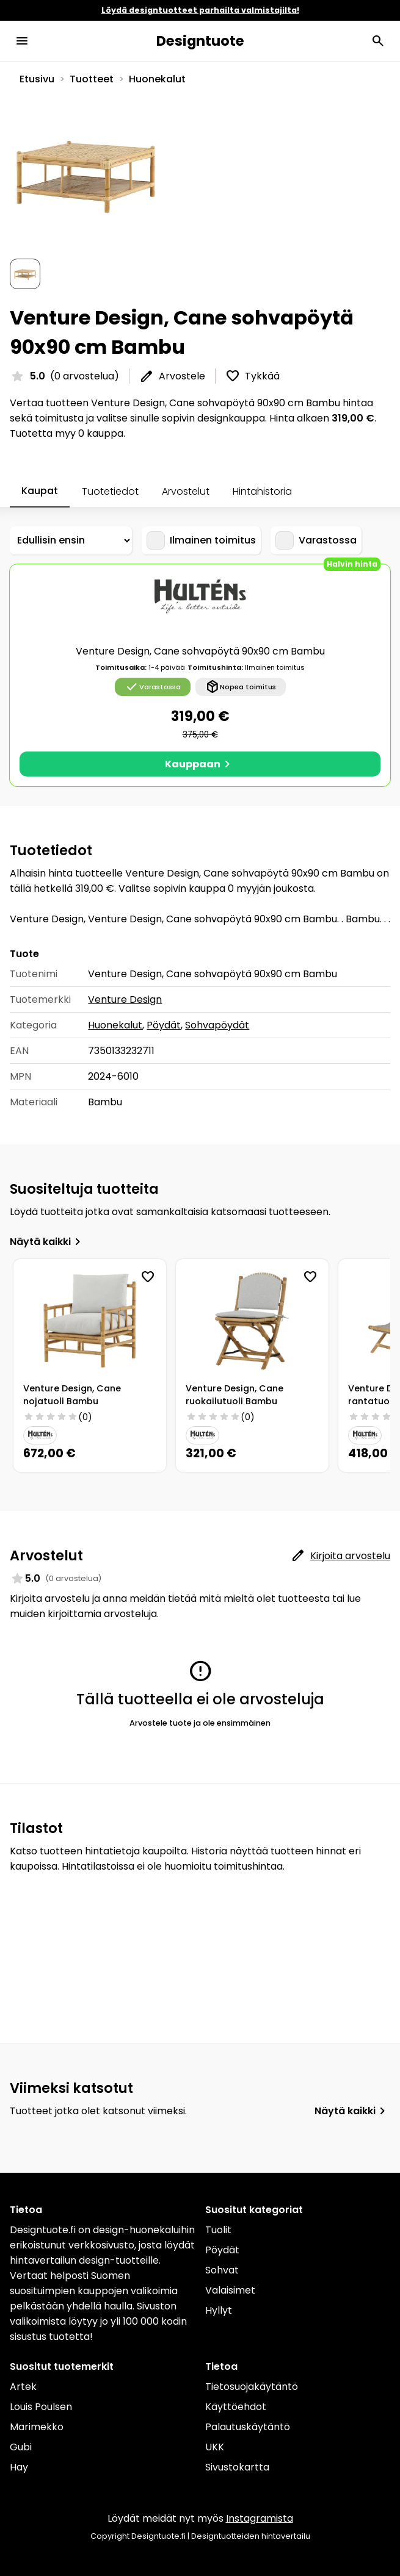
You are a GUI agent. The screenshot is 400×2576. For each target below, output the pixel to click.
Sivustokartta (237, 2467)
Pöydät (164, 1025)
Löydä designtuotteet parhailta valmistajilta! (200, 10)
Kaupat (39, 491)
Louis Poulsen (41, 2407)
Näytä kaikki (47, 1241)
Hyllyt (218, 2310)
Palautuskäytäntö (247, 2427)
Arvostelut (185, 491)
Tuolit (218, 2230)
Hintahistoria (262, 491)
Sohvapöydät (217, 1025)
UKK (214, 2447)
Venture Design (125, 999)
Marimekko (37, 2427)
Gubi (21, 2447)
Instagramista (259, 2518)
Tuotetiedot (110, 491)
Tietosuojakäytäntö (251, 2387)
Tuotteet (92, 79)
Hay (19, 2467)
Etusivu (37, 79)
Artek (23, 2387)
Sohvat (222, 2270)
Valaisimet (230, 2290)
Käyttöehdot (235, 2407)
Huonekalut (157, 79)
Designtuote (200, 41)
